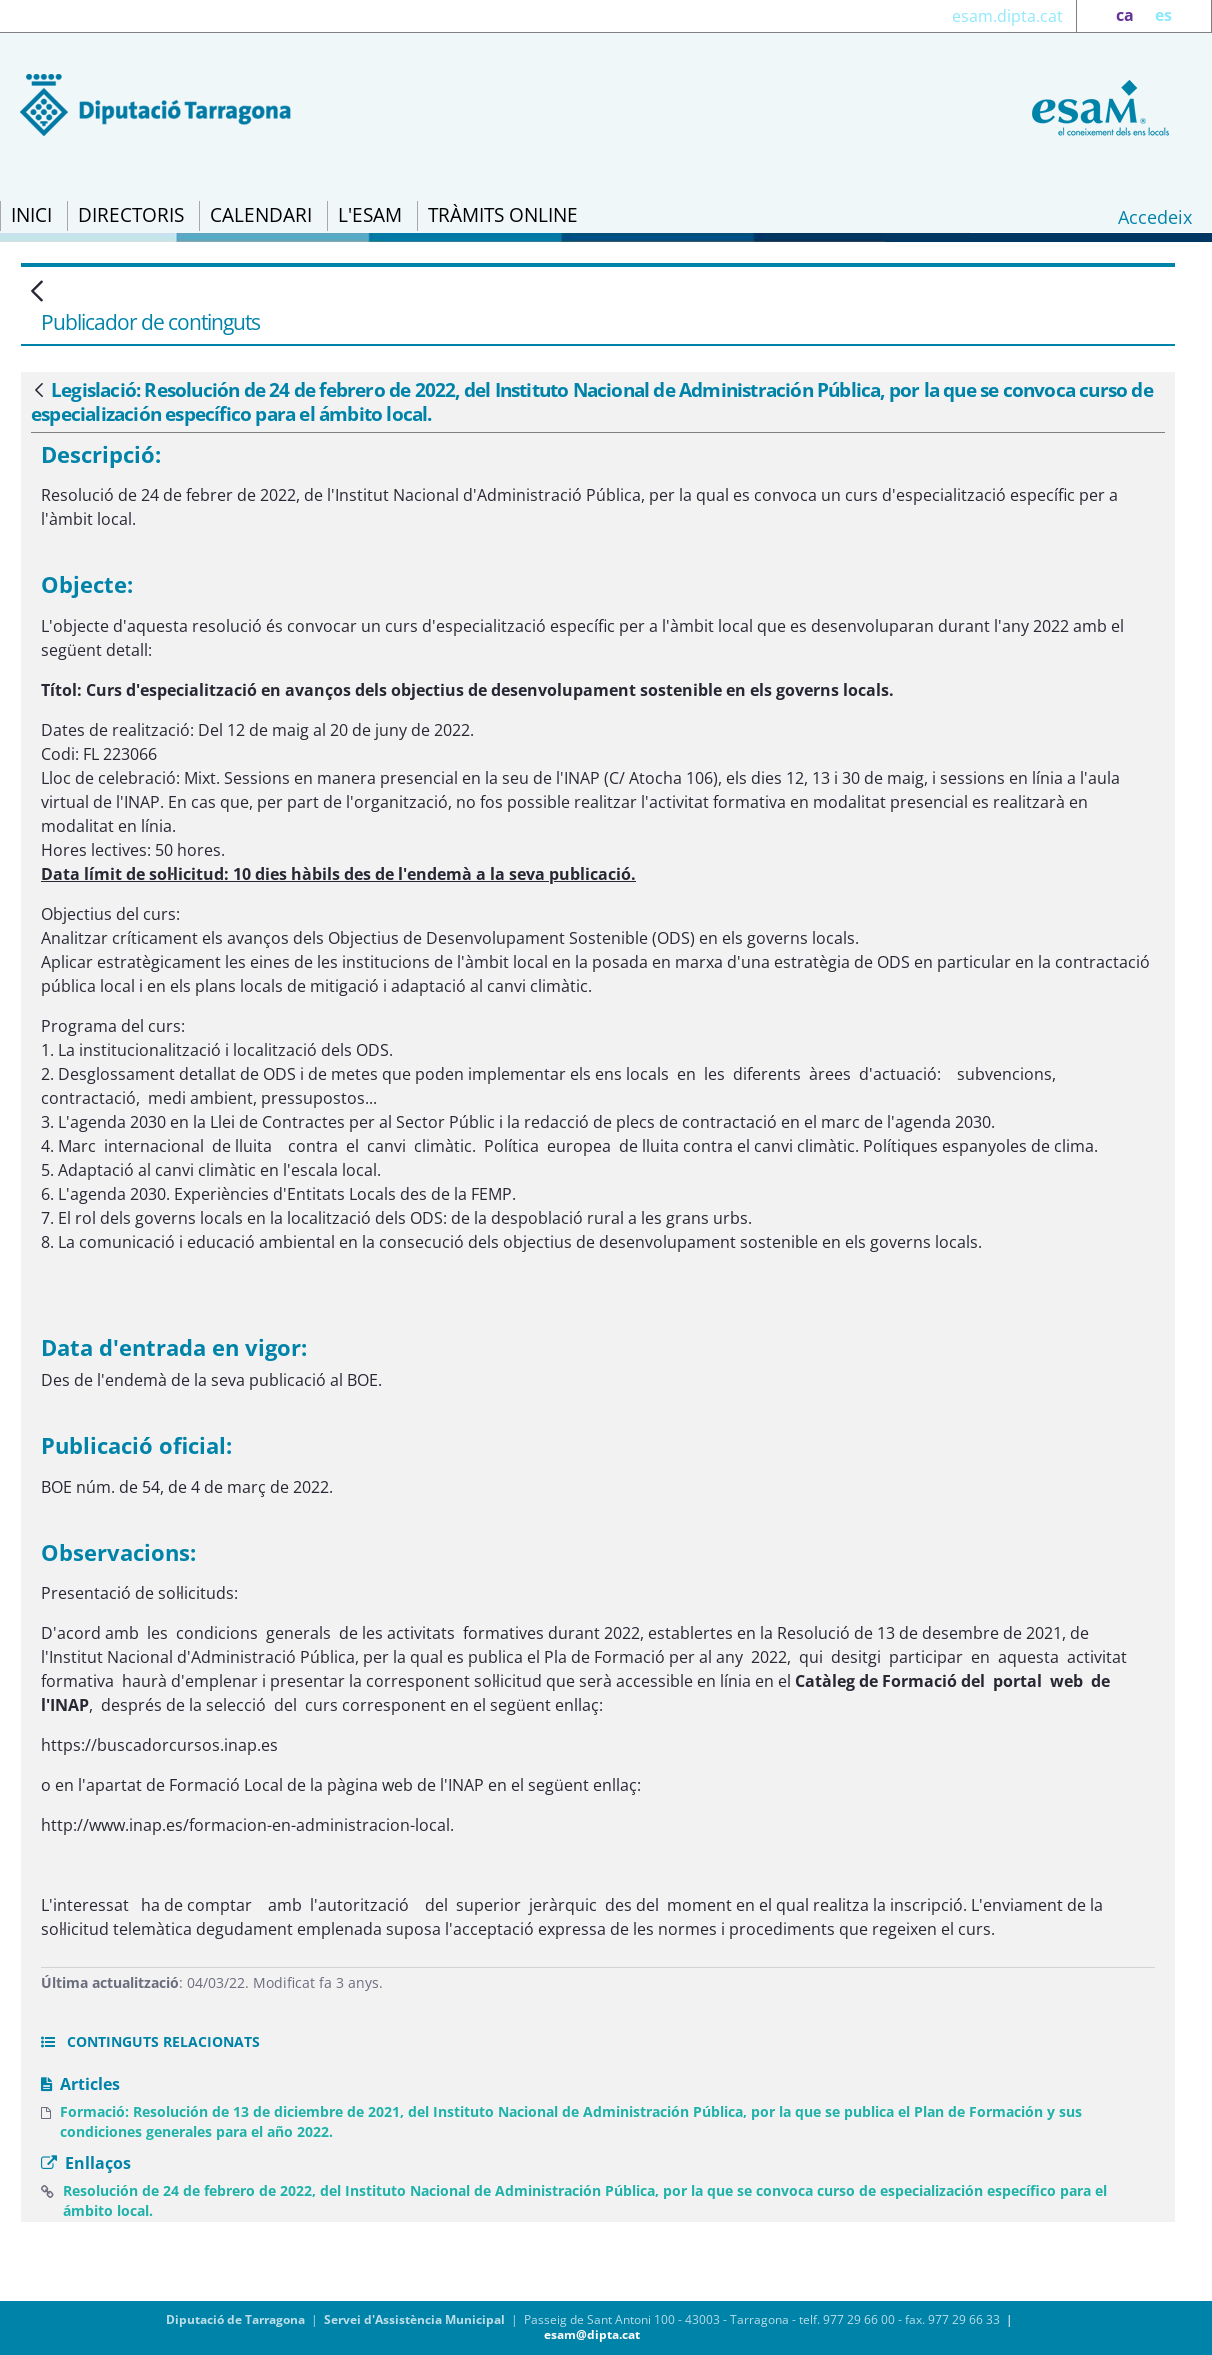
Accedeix (1155, 217)
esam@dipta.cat (592, 2334)
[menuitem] (31, 216)
